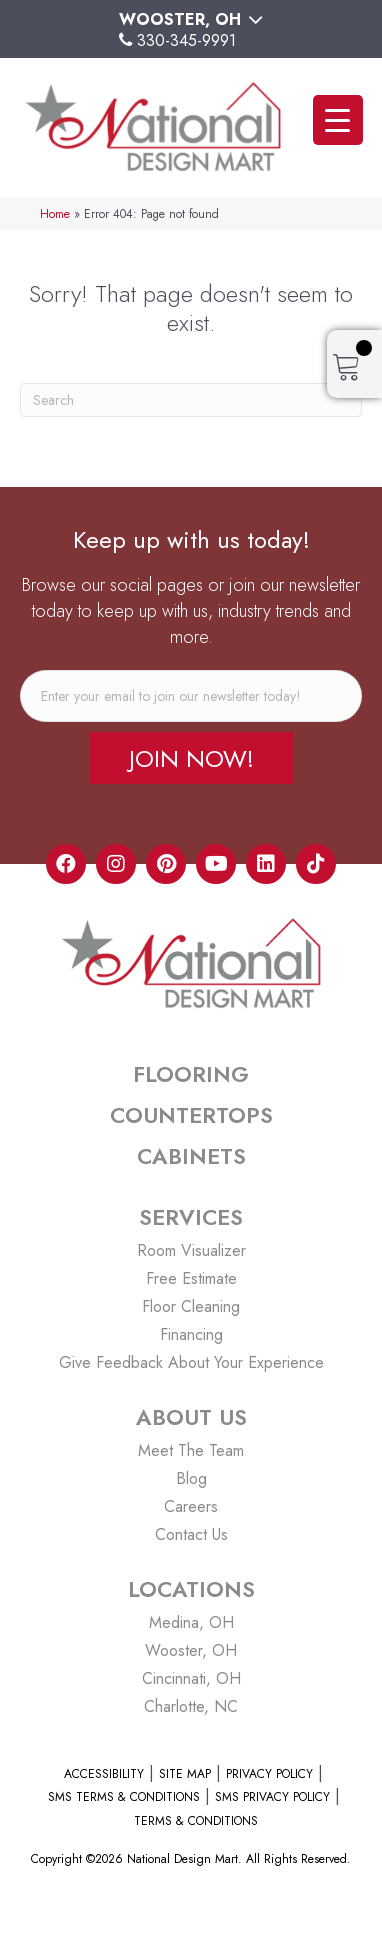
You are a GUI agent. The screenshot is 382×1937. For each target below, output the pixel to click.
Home (55, 213)
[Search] (191, 400)
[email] (191, 696)
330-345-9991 (186, 40)
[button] (191, 758)
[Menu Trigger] (338, 120)
